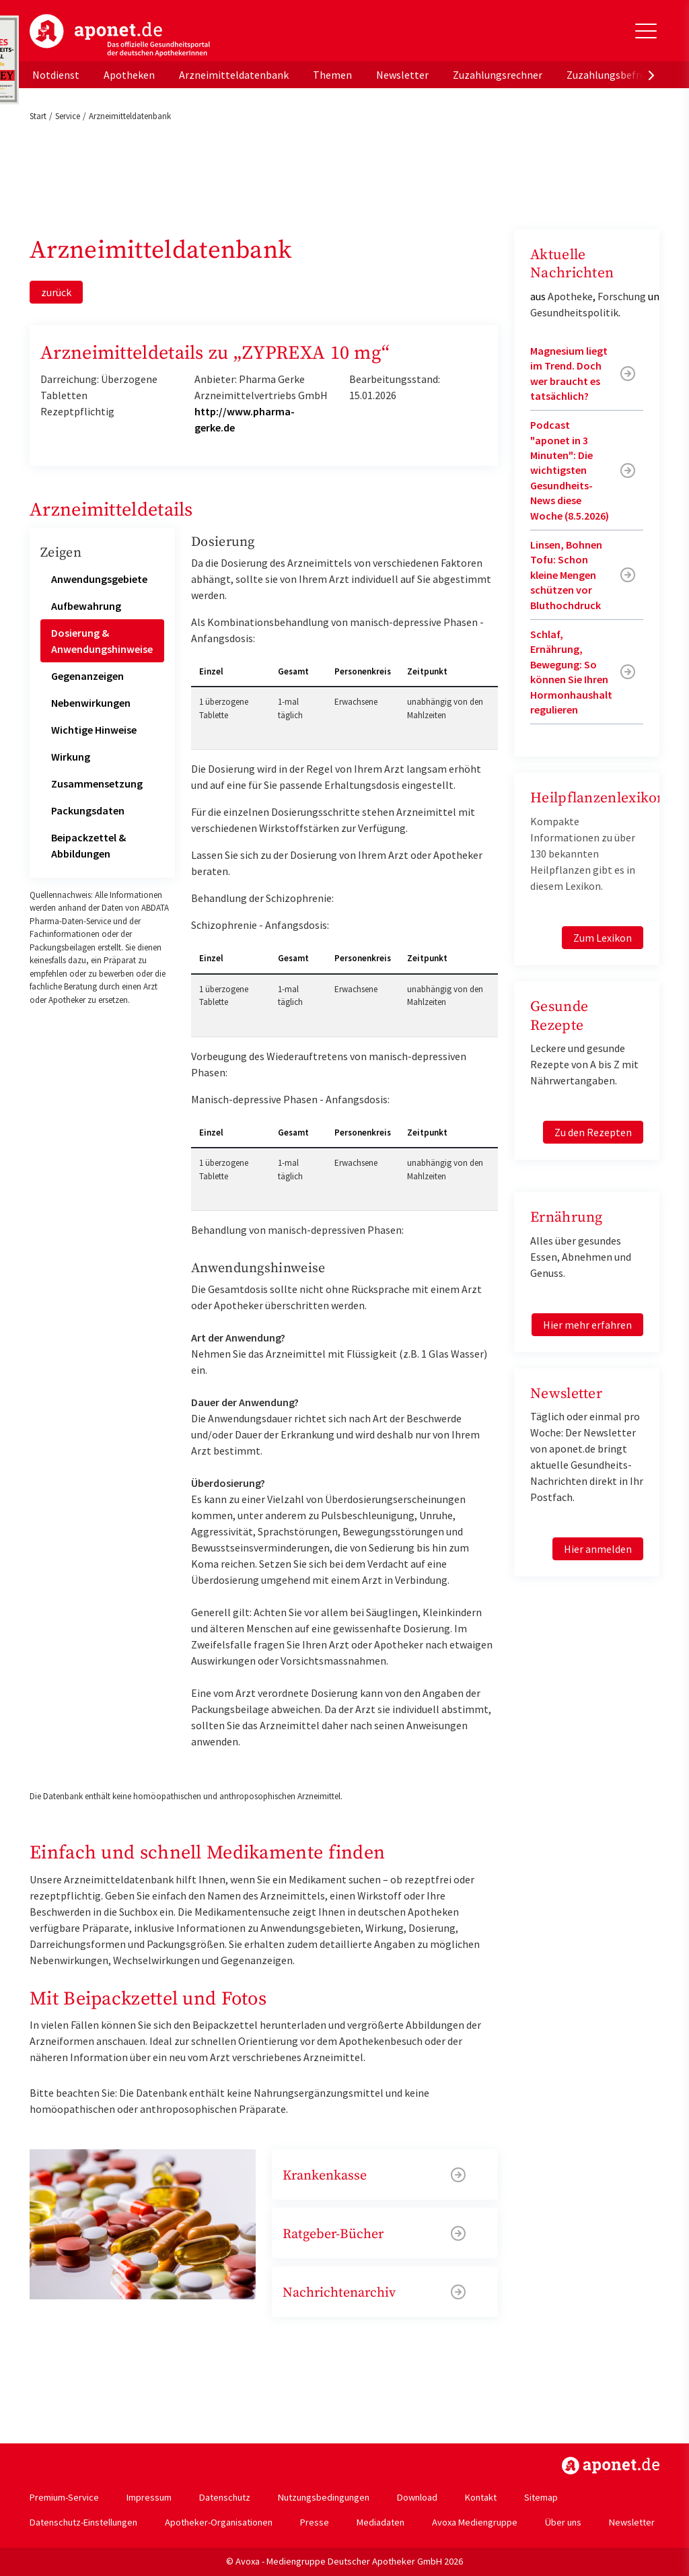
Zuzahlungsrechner (497, 74)
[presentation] (651, 74)
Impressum (149, 2497)
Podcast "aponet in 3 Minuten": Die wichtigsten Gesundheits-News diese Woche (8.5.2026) (569, 470)
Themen (332, 74)
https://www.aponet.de (610, 2465)
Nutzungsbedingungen (323, 2497)
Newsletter (402, 74)
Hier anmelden (598, 1549)
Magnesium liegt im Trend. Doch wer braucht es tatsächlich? (569, 373)
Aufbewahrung (86, 606)
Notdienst (55, 74)
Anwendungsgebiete (99, 579)
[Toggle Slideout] (645, 31)
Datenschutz (224, 2497)
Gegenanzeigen (87, 676)
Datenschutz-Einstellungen (83, 2522)
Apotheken (129, 74)
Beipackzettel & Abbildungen (88, 845)
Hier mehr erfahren (587, 1324)
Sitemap (541, 2497)
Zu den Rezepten (593, 1132)
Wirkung (70, 756)
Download (417, 2497)
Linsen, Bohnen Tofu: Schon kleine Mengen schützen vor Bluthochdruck (566, 575)
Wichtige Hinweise (94, 729)
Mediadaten (380, 2522)
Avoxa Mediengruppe (474, 2522)
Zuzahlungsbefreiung (616, 74)
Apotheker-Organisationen (219, 2522)
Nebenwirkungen (91, 702)
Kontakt (481, 2497)
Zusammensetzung (97, 783)
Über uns (563, 2522)
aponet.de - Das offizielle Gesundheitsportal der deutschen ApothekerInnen (120, 35)
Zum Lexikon (602, 937)
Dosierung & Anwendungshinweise (102, 641)
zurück (56, 292)
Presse (314, 2522)
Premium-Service (64, 2497)
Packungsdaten (87, 810)
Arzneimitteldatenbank (234, 74)
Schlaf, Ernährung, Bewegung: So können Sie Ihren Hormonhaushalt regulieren (571, 671)
